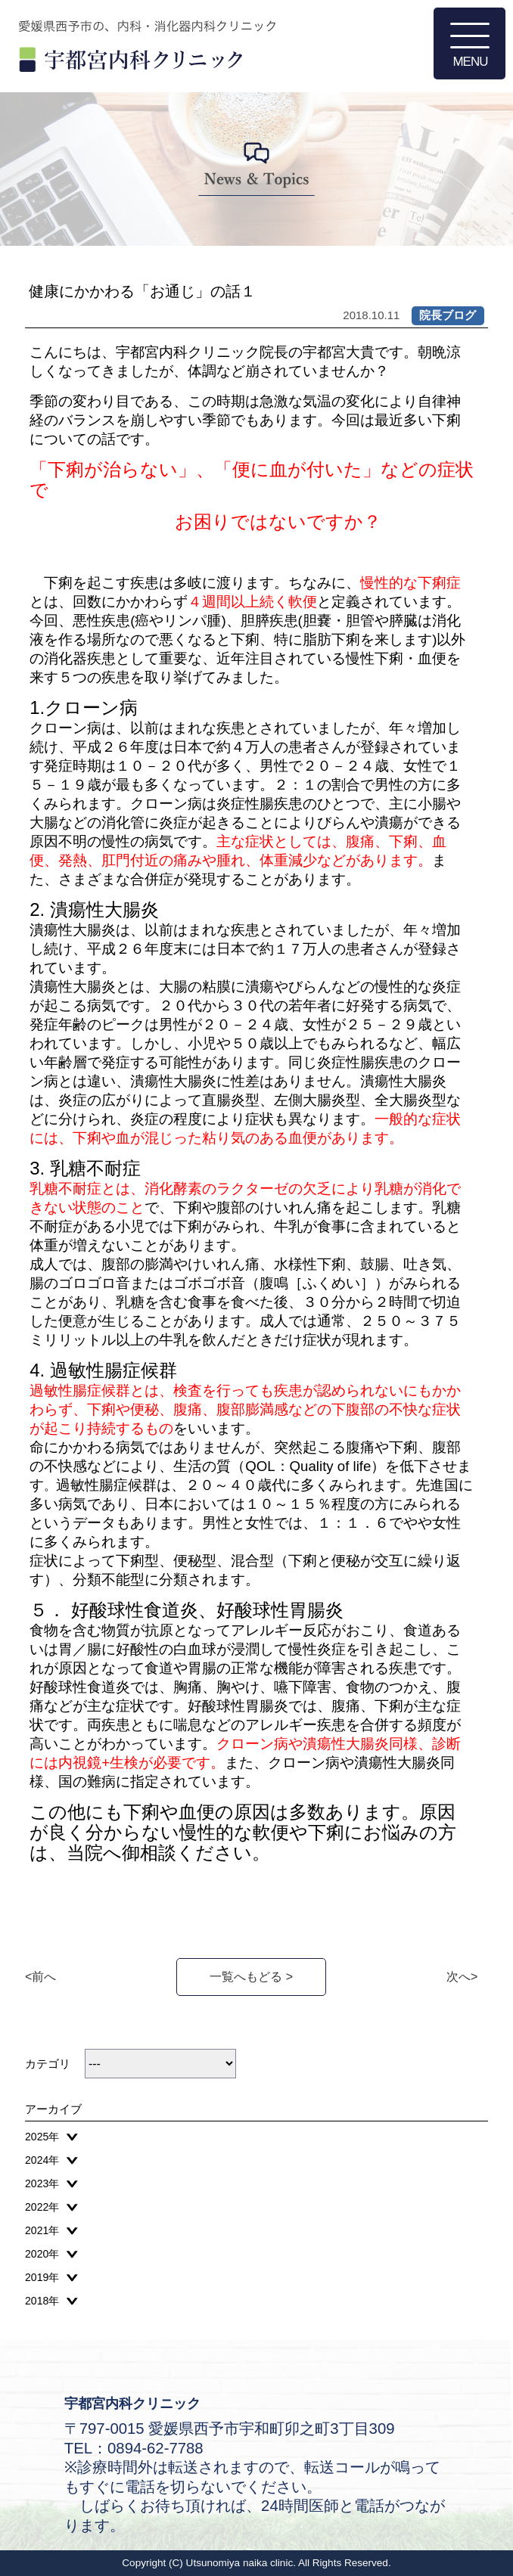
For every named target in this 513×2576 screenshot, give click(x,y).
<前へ (40, 1976)
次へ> (461, 1976)
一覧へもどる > (251, 1976)
